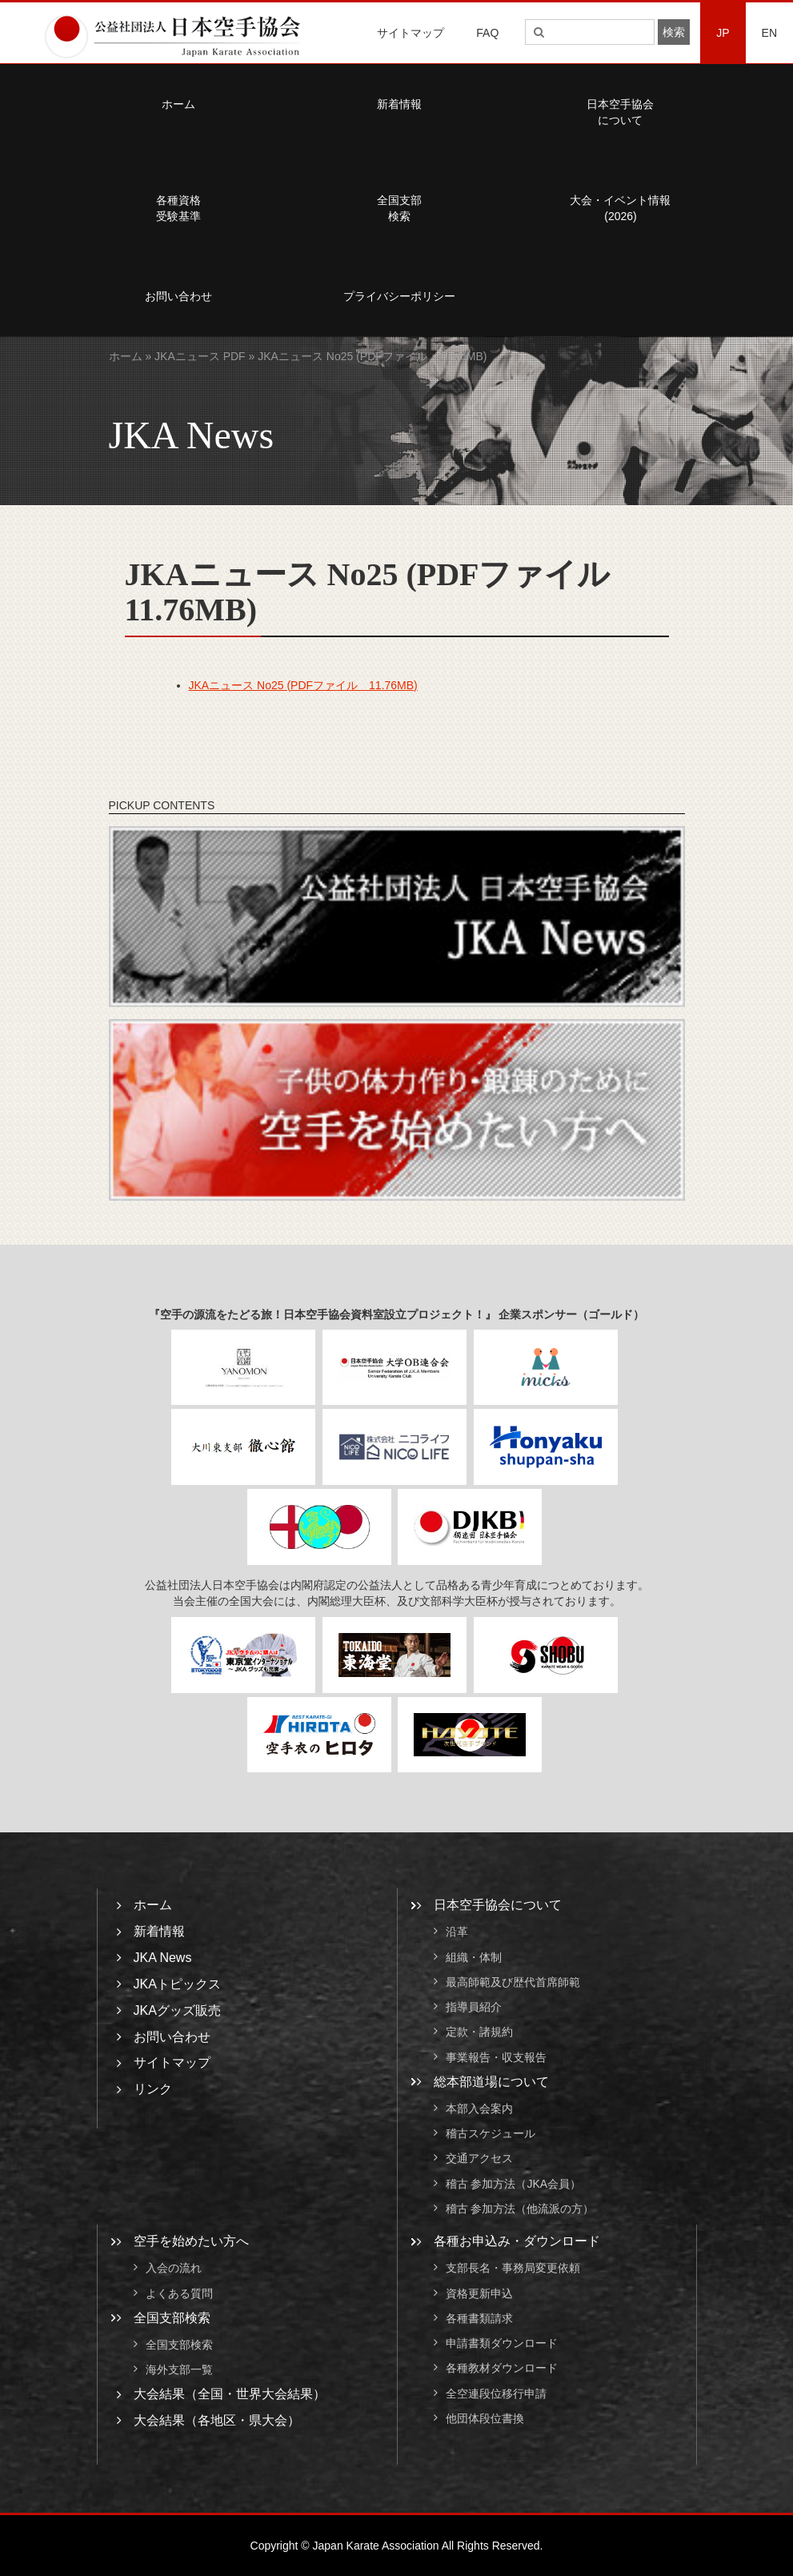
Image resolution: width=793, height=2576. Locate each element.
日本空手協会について (620, 112)
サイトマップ (410, 32)
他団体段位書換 (485, 2418)
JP (722, 32)
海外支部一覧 (179, 2369)
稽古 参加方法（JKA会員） (514, 2183)
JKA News (163, 1957)
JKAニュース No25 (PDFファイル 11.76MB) (303, 685)
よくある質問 (179, 2293)
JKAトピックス (177, 1984)
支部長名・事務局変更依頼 (513, 2268)
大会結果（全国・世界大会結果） (230, 2394)
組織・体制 (474, 1957)
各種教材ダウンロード (502, 2368)
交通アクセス (479, 2159)
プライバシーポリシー (399, 296)
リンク (153, 2089)
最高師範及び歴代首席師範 (513, 1982)
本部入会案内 (479, 2108)
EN (769, 32)
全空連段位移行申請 (496, 2393)
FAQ (487, 32)
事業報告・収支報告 (496, 2057)
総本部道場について (491, 2081)
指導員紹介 (474, 2006)
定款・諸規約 (479, 2032)
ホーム (178, 104)
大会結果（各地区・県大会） (217, 2420)
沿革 (457, 1932)
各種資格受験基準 (178, 208)
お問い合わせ (178, 296)
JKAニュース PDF (200, 356)
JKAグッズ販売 (177, 2010)
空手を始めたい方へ (191, 2241)
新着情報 (399, 104)
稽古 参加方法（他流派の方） (526, 2208)
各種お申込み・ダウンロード (517, 2241)
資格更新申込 (479, 2293)
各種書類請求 (479, 2318)
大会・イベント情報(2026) (620, 208)
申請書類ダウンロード (502, 2343)
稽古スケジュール (490, 2133)
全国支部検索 (399, 208)
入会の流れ (174, 2268)
